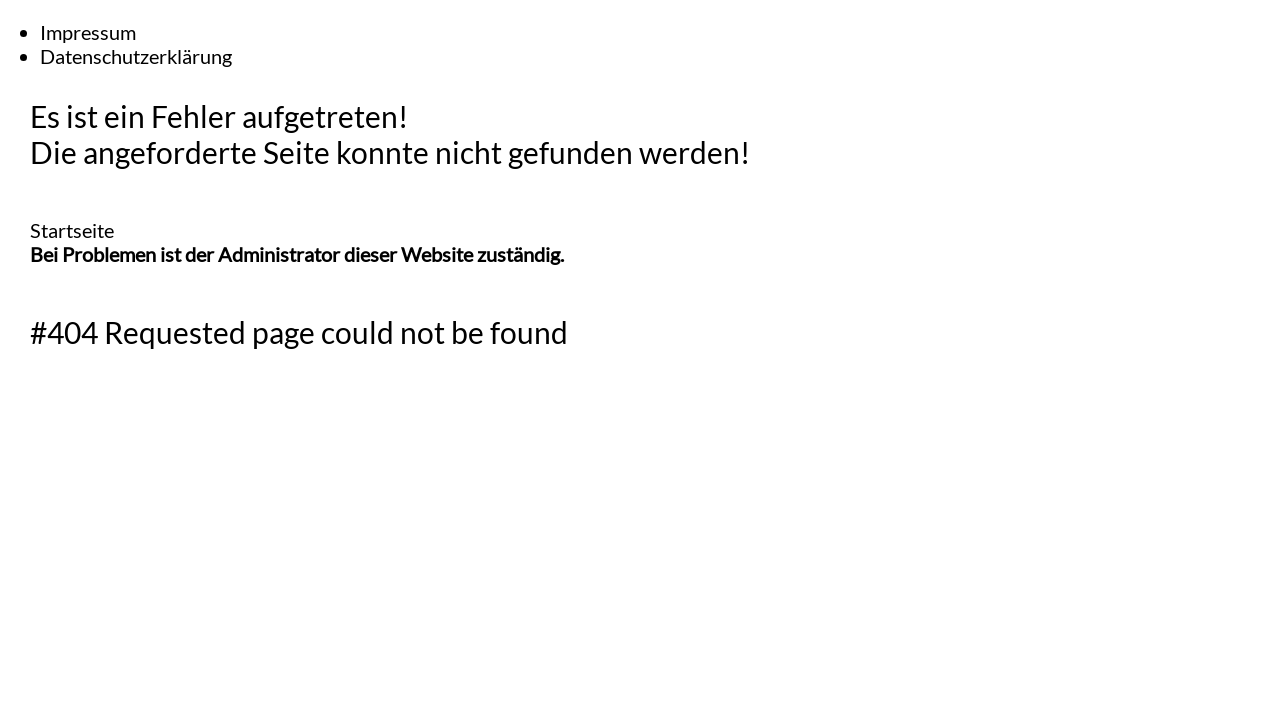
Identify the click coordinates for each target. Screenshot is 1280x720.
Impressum (88, 32)
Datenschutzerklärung (136, 56)
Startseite (72, 230)
